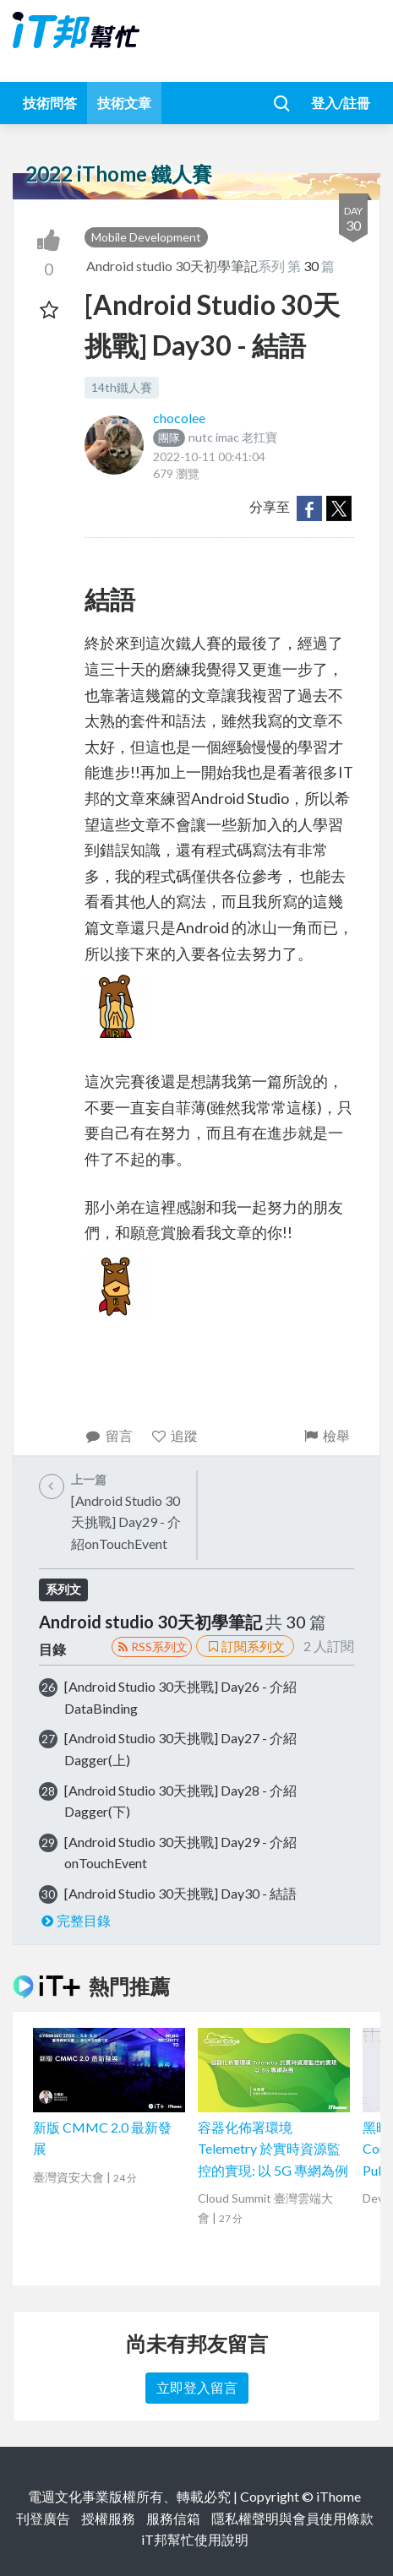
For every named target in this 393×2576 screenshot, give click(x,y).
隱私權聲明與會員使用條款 (292, 2518)
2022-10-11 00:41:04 (209, 456)
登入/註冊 (340, 103)
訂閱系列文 (245, 1646)
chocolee (179, 418)
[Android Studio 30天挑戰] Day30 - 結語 (180, 1893)
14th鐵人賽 (121, 387)
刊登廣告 (43, 2518)
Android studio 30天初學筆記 (172, 266)
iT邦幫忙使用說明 (194, 2539)
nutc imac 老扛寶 (215, 437)
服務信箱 (173, 2518)
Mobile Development (146, 237)
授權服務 (108, 2518)
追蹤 (174, 1435)
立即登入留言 (196, 2387)
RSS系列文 (152, 1646)
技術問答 (50, 103)
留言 (109, 1435)
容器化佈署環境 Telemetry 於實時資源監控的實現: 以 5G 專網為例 (273, 2148)
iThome (338, 2496)
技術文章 (124, 103)
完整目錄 (75, 1920)
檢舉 (326, 1435)
